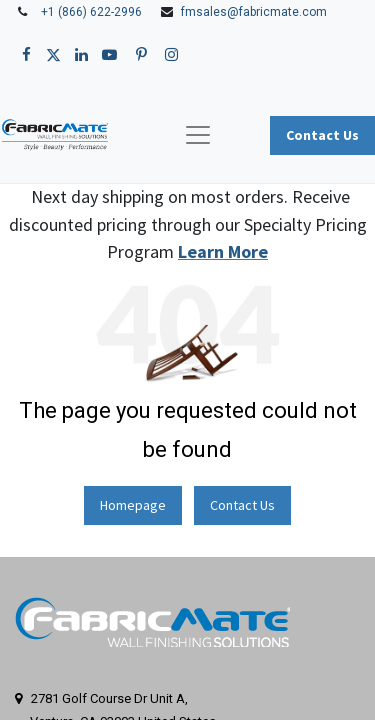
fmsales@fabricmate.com (254, 12)
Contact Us (242, 505)
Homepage (133, 505)
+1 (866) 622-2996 (91, 12)
